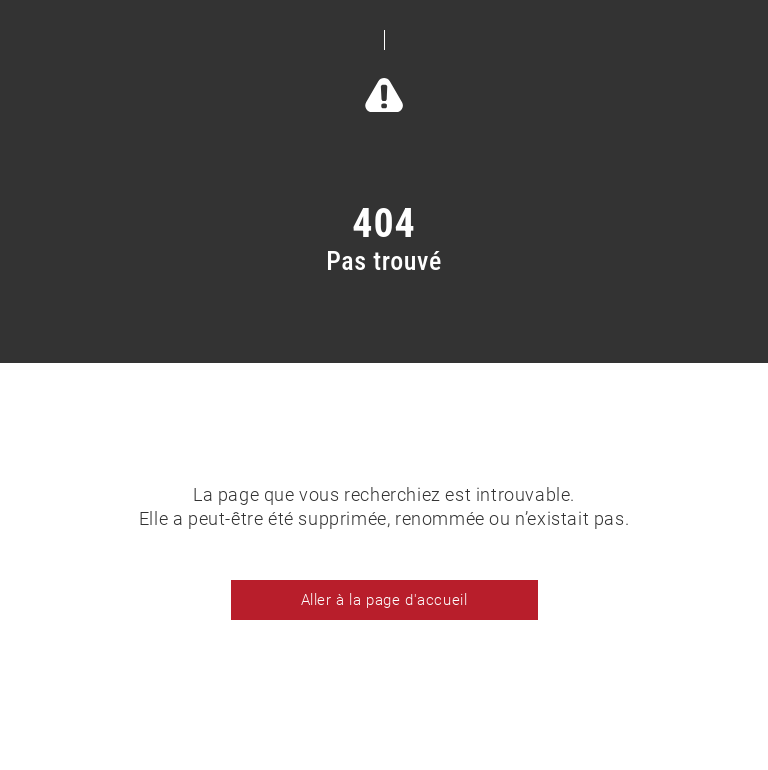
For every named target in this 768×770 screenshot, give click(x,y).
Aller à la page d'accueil (384, 600)
